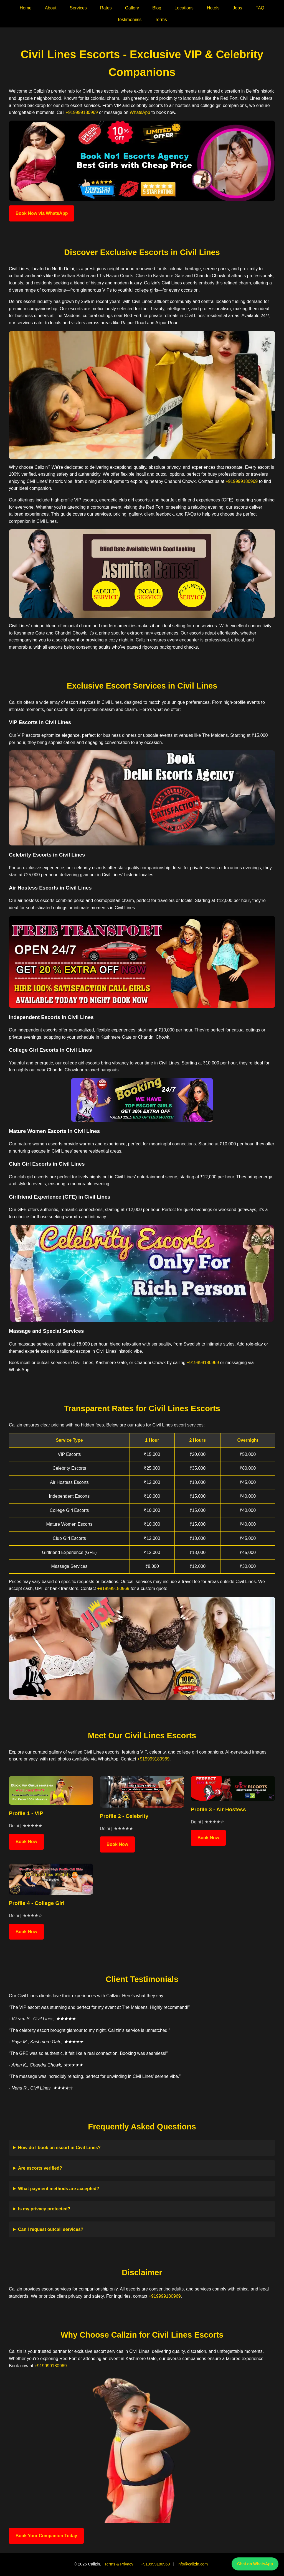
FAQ (259, 8)
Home (26, 8)
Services (78, 8)
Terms (161, 19)
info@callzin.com (193, 2564)
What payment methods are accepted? (58, 2188)
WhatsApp (140, 112)
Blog (156, 8)
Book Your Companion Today (46, 2535)
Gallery (132, 8)
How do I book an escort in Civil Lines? (59, 2147)
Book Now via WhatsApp (42, 213)
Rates (106, 8)
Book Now (26, 1841)
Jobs (237, 8)
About (51, 8)
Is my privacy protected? (44, 2208)
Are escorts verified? (40, 2168)
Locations (184, 8)
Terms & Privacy (118, 2564)
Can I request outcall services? (50, 2229)
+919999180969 (82, 112)
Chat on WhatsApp (255, 2564)
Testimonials (129, 19)
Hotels (213, 8)
